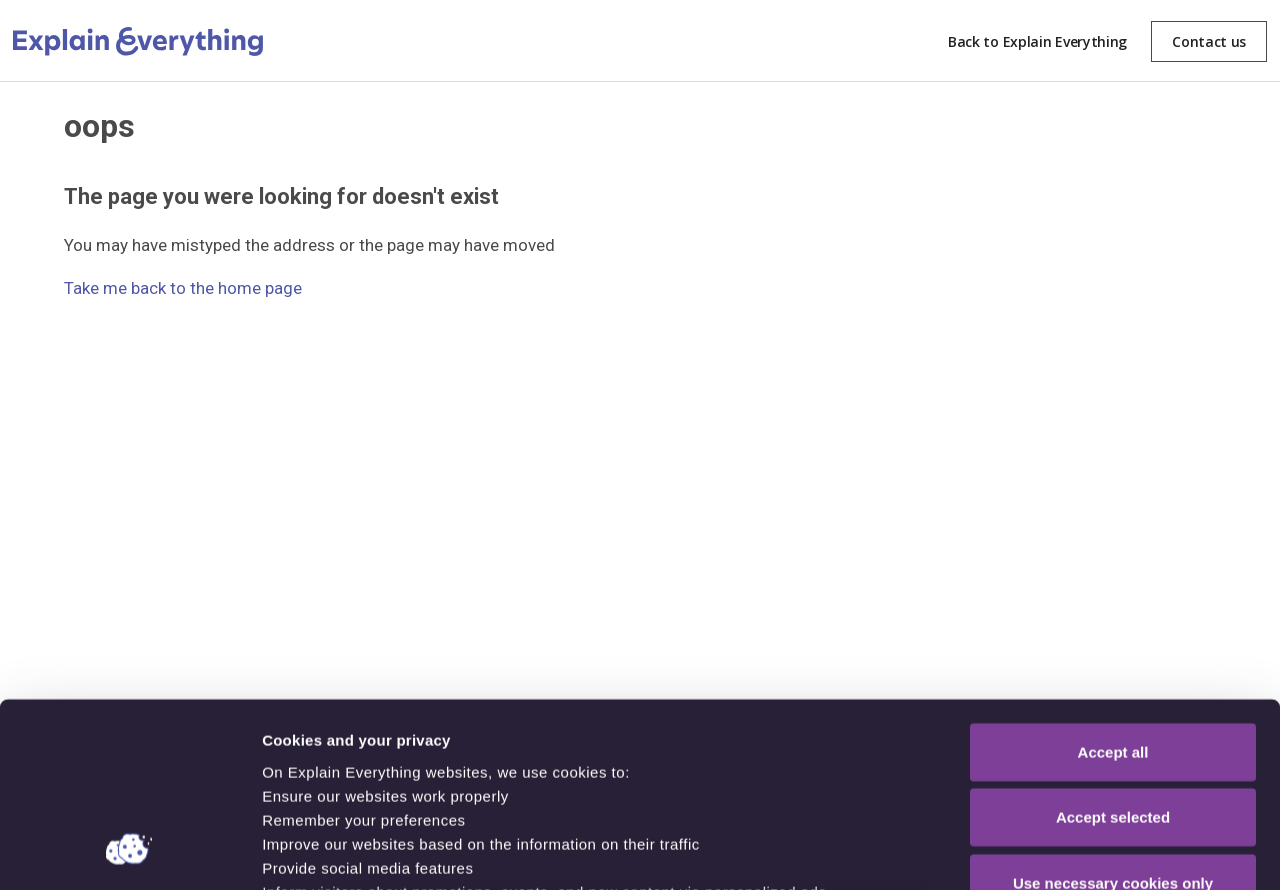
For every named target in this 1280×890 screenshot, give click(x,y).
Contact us (1209, 41)
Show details (1049, 850)
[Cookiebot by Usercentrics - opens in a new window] (129, 851)
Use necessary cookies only (1113, 715)
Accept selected (1113, 649)
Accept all (1113, 584)
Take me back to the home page (183, 288)
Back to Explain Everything (1037, 41)
